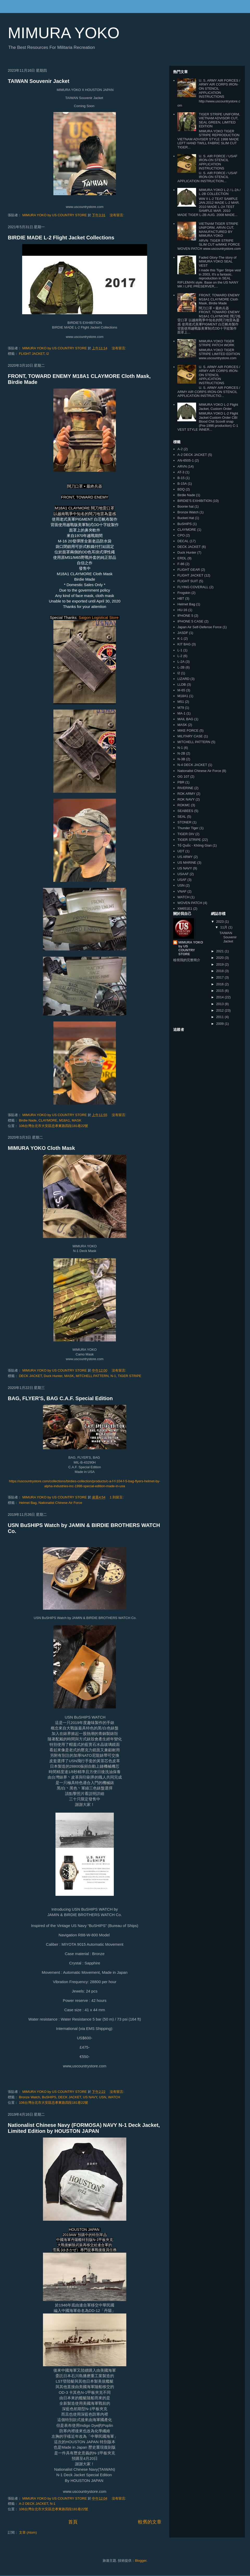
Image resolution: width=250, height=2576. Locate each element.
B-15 (180, 478)
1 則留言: (117, 1497)
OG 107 (183, 776)
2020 (220, 958)
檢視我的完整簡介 (186, 960)
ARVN (182, 466)
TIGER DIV (185, 834)
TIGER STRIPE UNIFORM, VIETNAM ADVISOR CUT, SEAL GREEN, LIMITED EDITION (219, 120)
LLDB (181, 684)
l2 (47, 354)
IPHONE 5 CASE (190, 621)
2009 (220, 1024)
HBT (180, 598)
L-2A (180, 662)
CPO (181, 535)
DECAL (183, 541)
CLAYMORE (48, 1120)
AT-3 (180, 472)
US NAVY (90, 2097)
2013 (220, 1004)
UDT (180, 851)
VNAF (181, 891)
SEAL (181, 816)
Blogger (140, 2560)
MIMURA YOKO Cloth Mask (41, 1148)
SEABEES (185, 811)
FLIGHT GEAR (188, 570)
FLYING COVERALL (192, 587)
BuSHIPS (49, 2097)
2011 (220, 1017)
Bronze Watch (29, 2097)
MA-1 (181, 713)
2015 (220, 991)
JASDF (182, 633)
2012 (220, 1010)
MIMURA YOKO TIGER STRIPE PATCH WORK (216, 343)
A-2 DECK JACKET (33, 2504)
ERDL (181, 558)
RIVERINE (185, 788)
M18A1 (64, 1120)
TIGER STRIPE (129, 1376)
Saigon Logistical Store (98, 617)
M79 (180, 708)
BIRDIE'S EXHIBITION (194, 501)
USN (102, 2097)
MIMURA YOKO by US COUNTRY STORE (190, 948)
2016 (220, 984)
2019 (220, 964)
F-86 (180, 564)
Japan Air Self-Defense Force (199, 627)
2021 (220, 951)
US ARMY (185, 857)
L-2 (179, 656)
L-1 (179, 650)
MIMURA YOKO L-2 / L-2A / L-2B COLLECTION (219, 192)
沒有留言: (117, 215)
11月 (224, 927)
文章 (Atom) (28, 2532)
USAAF (183, 874)
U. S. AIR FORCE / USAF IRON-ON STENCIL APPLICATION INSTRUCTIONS (218, 162)
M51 (180, 702)
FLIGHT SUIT (187, 581)
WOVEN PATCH (189, 903)
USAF (181, 880)
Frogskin (183, 593)
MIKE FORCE (187, 730)
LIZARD (183, 679)
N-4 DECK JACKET (192, 765)
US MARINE (186, 862)
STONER (184, 822)
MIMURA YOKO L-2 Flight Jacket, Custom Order (218, 407)
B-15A (182, 484)
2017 (220, 977)
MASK (76, 1120)
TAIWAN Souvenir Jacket (38, 81)
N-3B (181, 759)
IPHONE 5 (185, 616)
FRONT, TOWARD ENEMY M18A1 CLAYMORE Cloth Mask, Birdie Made (219, 299)
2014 (220, 997)
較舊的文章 (149, 2522)
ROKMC (183, 805)
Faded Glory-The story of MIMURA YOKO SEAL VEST (217, 261)
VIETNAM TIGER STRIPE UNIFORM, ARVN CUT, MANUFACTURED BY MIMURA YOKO (218, 230)
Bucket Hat (185, 518)
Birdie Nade (28, 1120)
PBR (180, 782)
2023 (220, 921)
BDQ (181, 489)
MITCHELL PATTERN (92, 1376)
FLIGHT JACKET (32, 354)
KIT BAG (184, 644)
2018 (220, 971)
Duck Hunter (53, 1376)
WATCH (114, 2097)
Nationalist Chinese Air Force (60, 1503)
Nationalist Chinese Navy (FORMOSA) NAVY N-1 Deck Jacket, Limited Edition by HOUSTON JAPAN (84, 2128)
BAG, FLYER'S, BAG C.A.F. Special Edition (60, 1398)
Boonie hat (185, 506)
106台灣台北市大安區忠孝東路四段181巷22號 (53, 1126)
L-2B (180, 667)
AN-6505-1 (185, 460)
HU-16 (182, 610)
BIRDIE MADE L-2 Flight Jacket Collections (61, 237)
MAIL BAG (185, 719)
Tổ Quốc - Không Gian (194, 845)
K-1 (180, 638)
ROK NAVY (186, 799)
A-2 (180, 449)
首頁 (73, 2522)
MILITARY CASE (190, 736)
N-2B (181, 753)
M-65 (181, 690)
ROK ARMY (186, 794)
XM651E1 (184, 908)
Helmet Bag (28, 1503)
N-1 (113, 1376)
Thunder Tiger (187, 828)
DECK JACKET (30, 1376)
